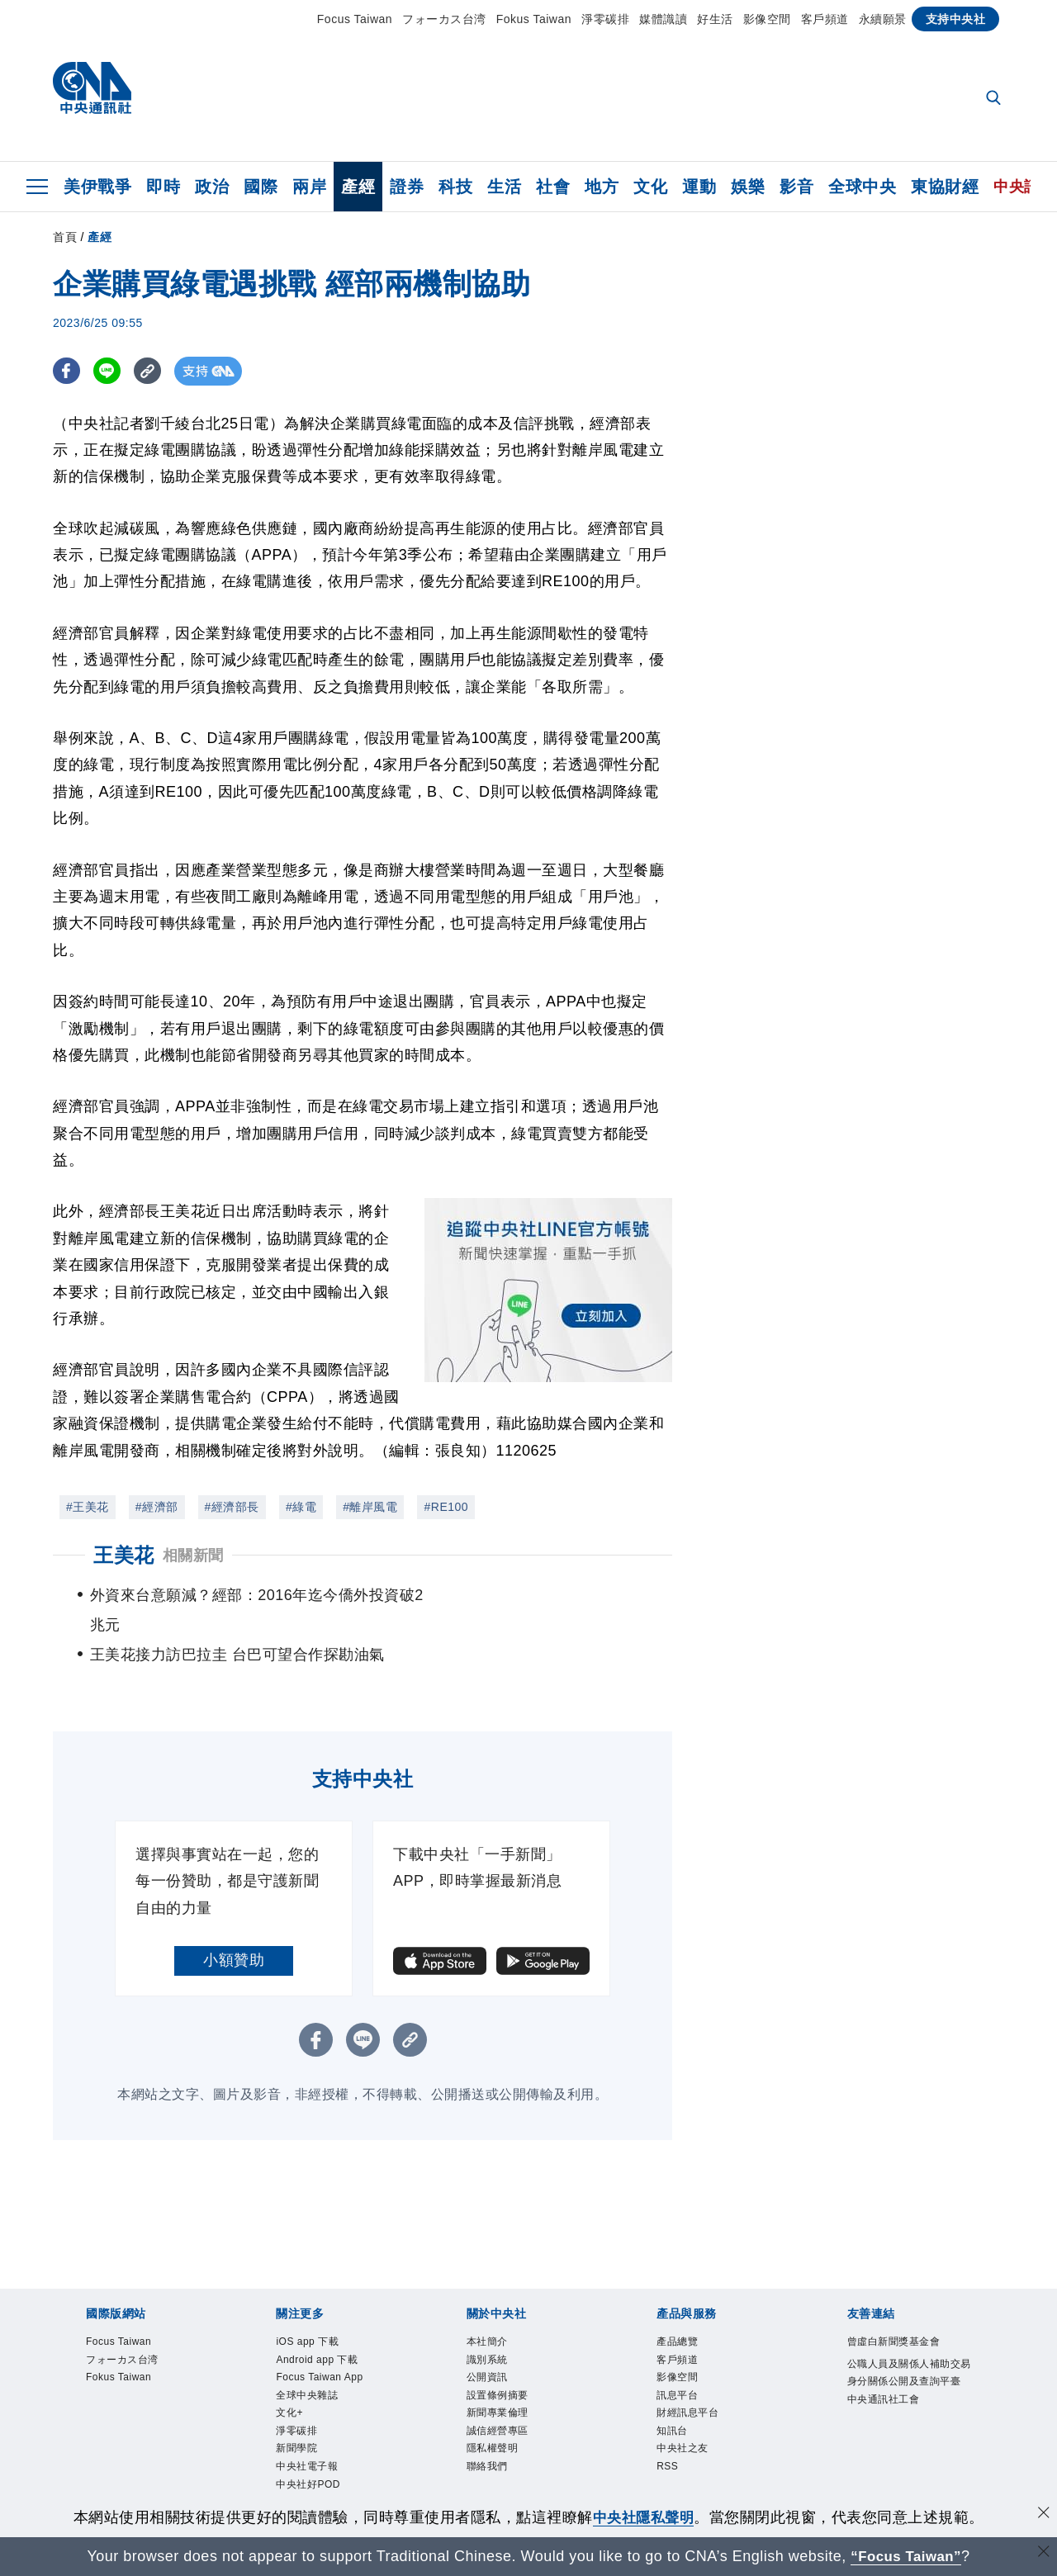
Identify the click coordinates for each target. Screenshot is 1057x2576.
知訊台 (672, 2401)
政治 (212, 187)
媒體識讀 (663, 19)
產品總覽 (677, 2312)
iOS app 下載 (307, 2312)
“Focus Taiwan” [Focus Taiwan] (906, 2556)
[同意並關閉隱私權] (1043, 2515)
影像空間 (767, 19)
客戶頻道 (825, 19)
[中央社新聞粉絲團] (528, 2492)
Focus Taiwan (354, 19)
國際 (260, 187)
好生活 (715, 19)
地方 (602, 187)
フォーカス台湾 (444, 19)
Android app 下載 (317, 2330)
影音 (796, 187)
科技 (455, 187)
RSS (667, 2436)
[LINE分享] (109, 371)
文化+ (289, 2383)
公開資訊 (487, 2347)
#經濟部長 (232, 1506)
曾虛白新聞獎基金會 (894, 2312)
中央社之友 (682, 2418)
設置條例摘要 (497, 2365)
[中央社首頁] (92, 92)
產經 (358, 187)
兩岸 (309, 187)
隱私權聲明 (493, 2418)
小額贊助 (233, 1930)
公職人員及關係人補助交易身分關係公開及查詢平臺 (909, 2343)
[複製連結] (151, 371)
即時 (163, 187)
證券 (407, 187)
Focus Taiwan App (319, 2347)
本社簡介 (487, 2312)
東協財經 (945, 187)
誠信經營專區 (497, 2401)
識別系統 (487, 2330)
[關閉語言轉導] (1043, 2554)
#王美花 (87, 1506)
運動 (699, 187)
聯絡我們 (487, 2436)
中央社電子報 (307, 2436)
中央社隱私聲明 (643, 2517)
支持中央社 (956, 19)
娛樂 (748, 187)
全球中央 (862, 187)
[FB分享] (67, 371)
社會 (553, 187)
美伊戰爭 (97, 187)
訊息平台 (677, 2365)
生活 (504, 187)
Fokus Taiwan (533, 19)
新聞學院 (296, 2418)
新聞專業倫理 (497, 2383)
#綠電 (301, 1506)
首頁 (65, 237)
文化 (650, 187)
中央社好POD (308, 2454)
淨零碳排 (605, 19)
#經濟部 (156, 1506)
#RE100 (446, 1506)
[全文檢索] (995, 99)
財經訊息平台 (687, 2383)
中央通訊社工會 (883, 2369)
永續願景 (883, 19)
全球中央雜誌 (307, 2365)
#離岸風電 (370, 1506)
